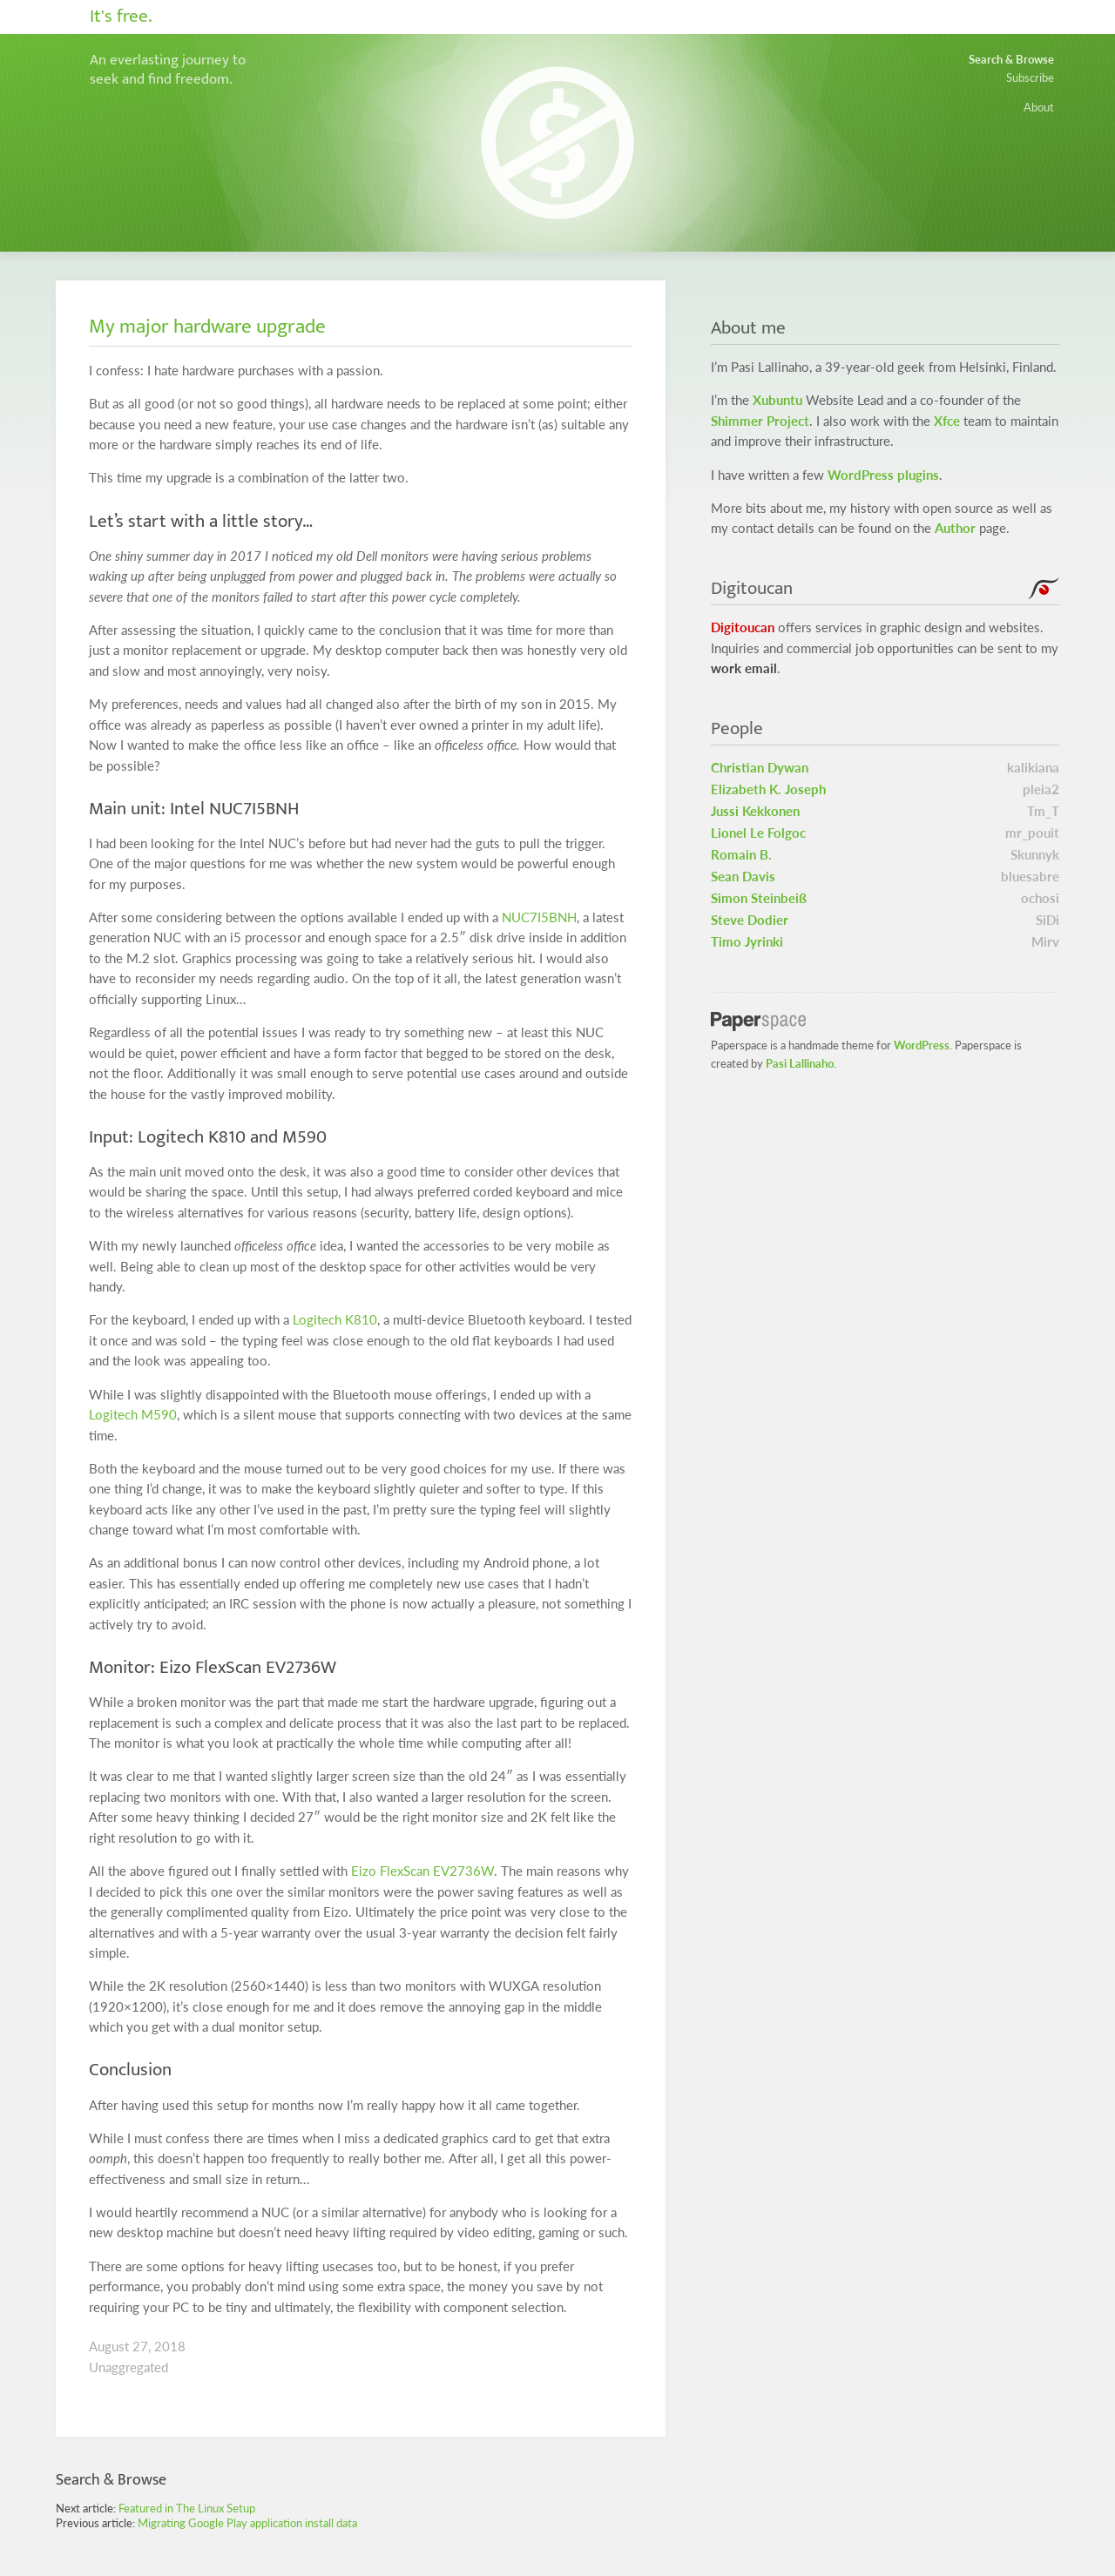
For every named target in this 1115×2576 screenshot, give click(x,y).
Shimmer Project (760, 421)
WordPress (921, 1045)
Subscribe (1030, 77)
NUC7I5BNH (539, 917)
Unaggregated (128, 2367)
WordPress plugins (883, 475)
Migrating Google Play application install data (247, 2523)
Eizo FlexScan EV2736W (422, 1871)
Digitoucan (742, 627)
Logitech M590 (133, 1414)
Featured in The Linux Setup (186, 2508)
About (1039, 107)
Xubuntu (777, 400)
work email (744, 668)
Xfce (947, 421)
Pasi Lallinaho (800, 1063)
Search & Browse (1011, 59)
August (109, 2346)
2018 (170, 2346)
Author (955, 528)
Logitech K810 (335, 1319)
